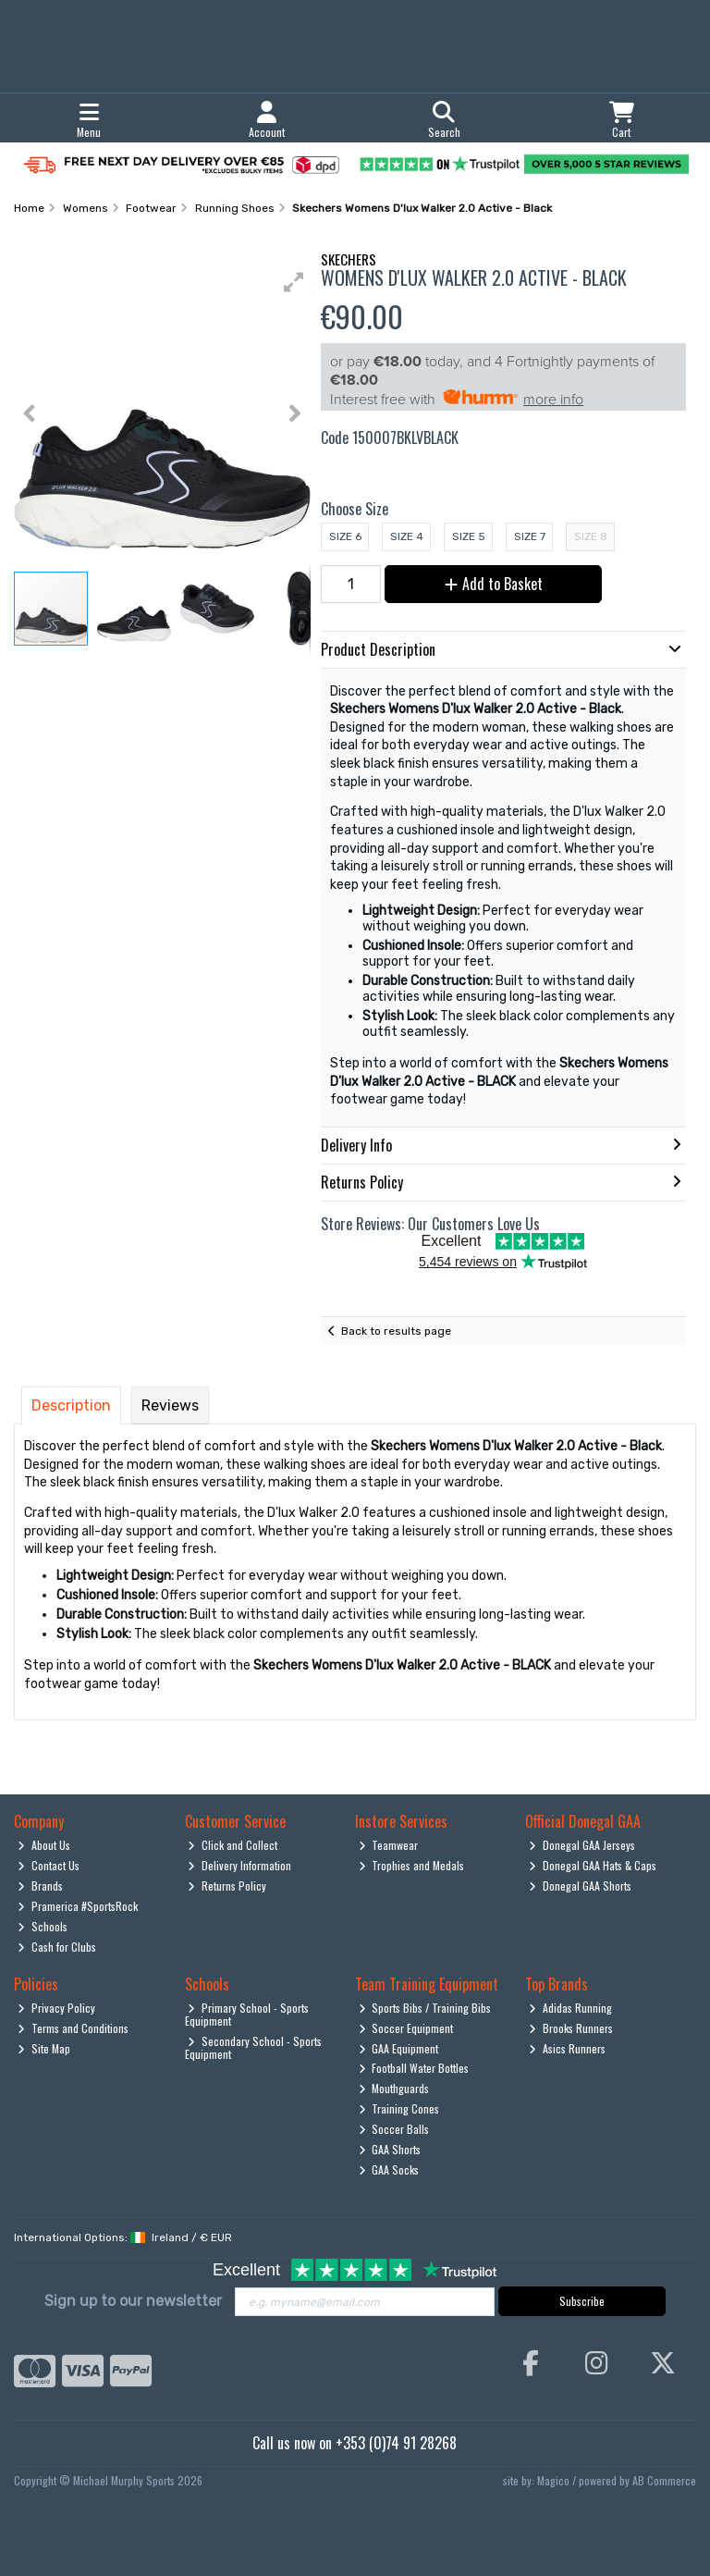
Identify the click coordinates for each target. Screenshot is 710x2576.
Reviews (170, 1405)
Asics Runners (567, 2048)
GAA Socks (389, 2169)
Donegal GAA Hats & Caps (592, 1865)
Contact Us (49, 1865)
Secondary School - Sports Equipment (254, 2047)
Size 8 (590, 536)
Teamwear (389, 1845)
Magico (553, 2480)
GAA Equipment (399, 2048)
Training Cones (399, 2108)
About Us (44, 1845)
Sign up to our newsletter (133, 2301)
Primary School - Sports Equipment (247, 2014)
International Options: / (123, 2237)
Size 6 (345, 536)
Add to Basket (494, 584)
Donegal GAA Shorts (580, 1885)
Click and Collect (232, 1845)
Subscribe (582, 2301)
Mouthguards (394, 2088)
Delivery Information (239, 1865)
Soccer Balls (394, 2129)
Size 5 (468, 536)
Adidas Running (570, 2007)
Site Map (44, 2048)
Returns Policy (227, 1885)
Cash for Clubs (57, 1946)
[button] (294, 282)
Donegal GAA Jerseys (582, 1845)
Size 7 (529, 536)
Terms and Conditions (73, 2028)
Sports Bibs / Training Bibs (425, 2007)
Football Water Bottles (414, 2068)
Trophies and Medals (412, 1865)
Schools (42, 1926)
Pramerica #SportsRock (78, 1906)
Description (71, 1405)
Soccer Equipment (406, 2028)
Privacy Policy (56, 2007)
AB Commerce (664, 2480)
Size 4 (406, 536)
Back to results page (396, 1331)
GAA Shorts (390, 2149)
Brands (40, 1885)
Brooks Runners (571, 2028)
